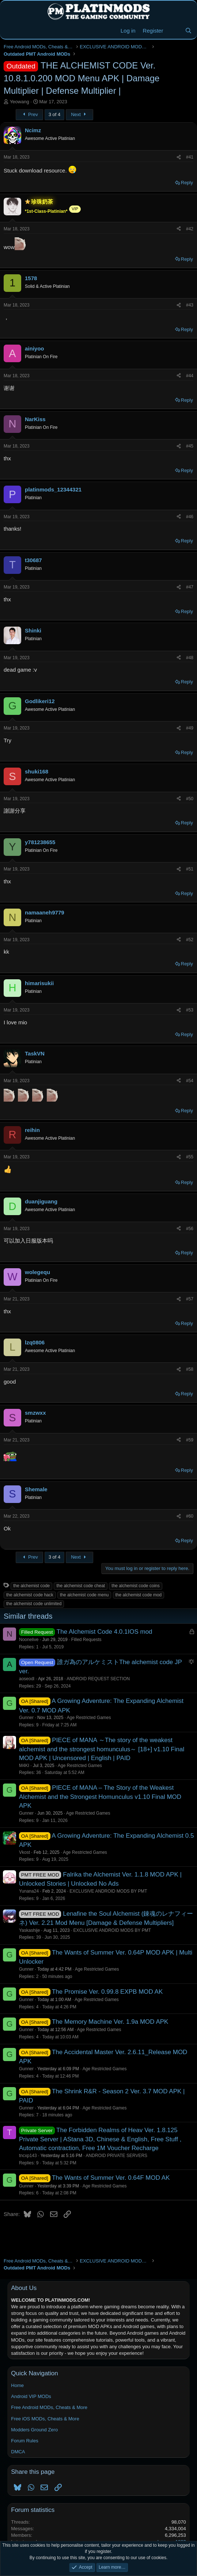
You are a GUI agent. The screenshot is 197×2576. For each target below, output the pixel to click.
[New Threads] (174, 30)
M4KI (24, 1765)
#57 (189, 1299)
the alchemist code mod (138, 1594)
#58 (189, 1369)
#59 (189, 1440)
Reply (187, 182)
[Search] (188, 30)
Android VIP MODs (31, 2396)
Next (79, 114)
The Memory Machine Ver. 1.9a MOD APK (110, 2021)
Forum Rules (24, 2440)
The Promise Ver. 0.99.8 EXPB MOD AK (107, 1991)
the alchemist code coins (135, 1585)
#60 (189, 1516)
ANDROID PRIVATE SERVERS (116, 2155)
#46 (189, 516)
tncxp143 (28, 2155)
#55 (189, 1156)
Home (17, 2385)
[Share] (178, 157)
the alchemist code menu (84, 1594)
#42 (189, 228)
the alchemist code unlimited (33, 1603)
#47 (189, 587)
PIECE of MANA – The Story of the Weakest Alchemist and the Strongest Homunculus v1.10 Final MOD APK (100, 1796)
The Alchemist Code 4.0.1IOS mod (104, 1631)
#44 (189, 375)
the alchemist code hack (29, 1594)
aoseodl (26, 1678)
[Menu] (10, 30)
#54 (189, 1080)
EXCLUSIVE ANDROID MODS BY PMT (108, 1891)
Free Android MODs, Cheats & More (49, 2407)
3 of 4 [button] (55, 114)
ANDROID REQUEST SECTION (98, 1678)
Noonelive (28, 1639)
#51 (189, 869)
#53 (189, 1010)
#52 (189, 939)
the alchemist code (31, 1585)
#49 (189, 728)
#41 (189, 157)
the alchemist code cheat (80, 1585)
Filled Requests (86, 1639)
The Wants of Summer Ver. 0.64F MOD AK (111, 2177)
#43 (189, 305)
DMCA (18, 2451)
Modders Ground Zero (34, 2429)
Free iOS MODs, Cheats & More (45, 2418)
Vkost (24, 1852)
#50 (189, 798)
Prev (29, 114)
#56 (189, 1228)
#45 (189, 446)
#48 (189, 657)
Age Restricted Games (89, 1717)
